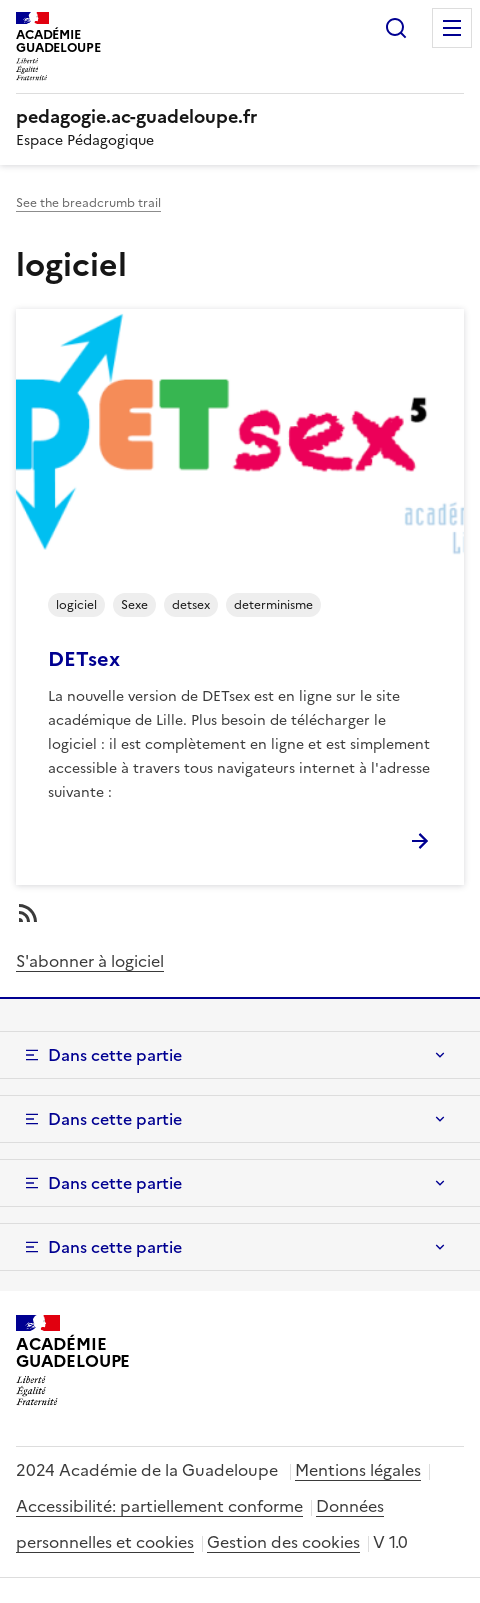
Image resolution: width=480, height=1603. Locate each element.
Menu (452, 28)
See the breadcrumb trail (88, 203)
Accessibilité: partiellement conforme (159, 1506)
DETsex (84, 659)
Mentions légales (358, 1470)
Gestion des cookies (283, 1542)
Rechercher (396, 28)
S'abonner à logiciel (90, 961)
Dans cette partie (115, 1055)
